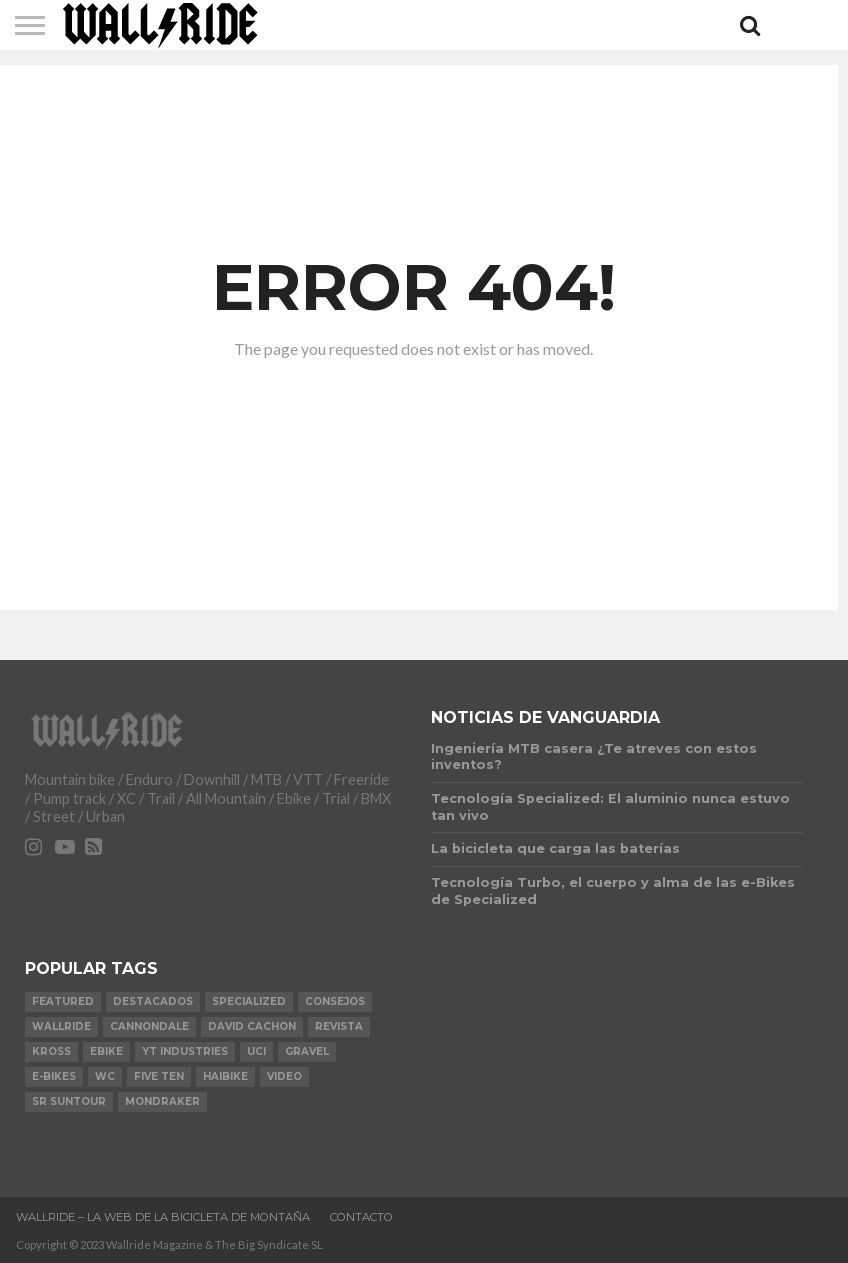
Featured (63, 1001)
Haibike (225, 1076)
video (284, 1076)
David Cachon (252, 1026)
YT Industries (185, 1051)
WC (105, 1076)
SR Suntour (69, 1101)
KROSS (51, 1051)
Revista (339, 1026)
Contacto (361, 1217)
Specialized (249, 1001)
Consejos (335, 1001)
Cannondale (149, 1026)
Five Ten (159, 1076)
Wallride (61, 1026)
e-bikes (54, 1076)
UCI (256, 1051)
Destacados (153, 1001)
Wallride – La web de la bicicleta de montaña (163, 1217)
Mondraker (162, 1101)
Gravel (307, 1051)
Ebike (106, 1051)
